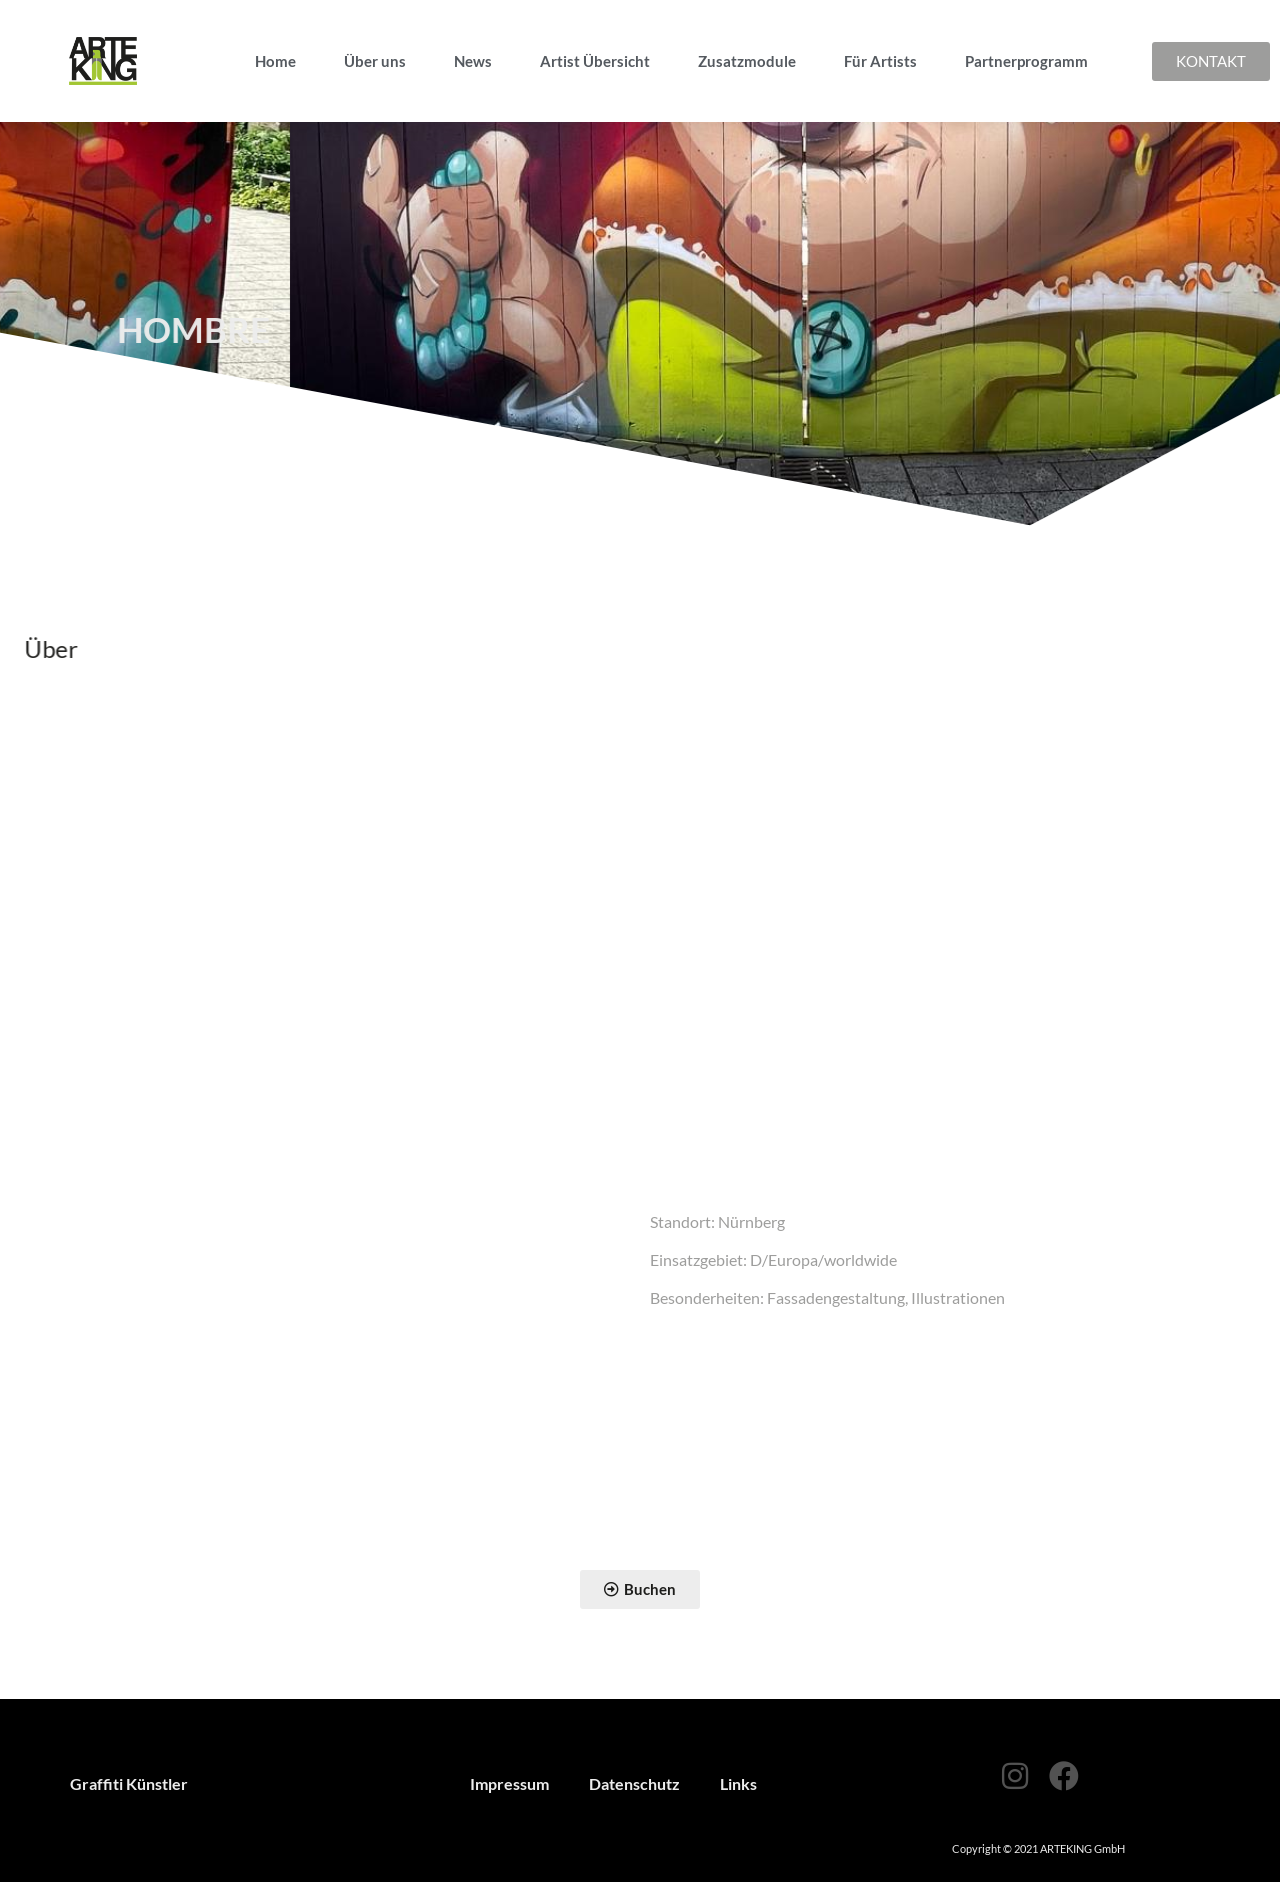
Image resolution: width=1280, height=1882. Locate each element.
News (473, 61)
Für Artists (880, 61)
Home (275, 61)
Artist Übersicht (595, 61)
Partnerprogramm (1026, 61)
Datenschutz (634, 1783)
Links (738, 1783)
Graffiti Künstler (129, 1783)
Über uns (375, 61)
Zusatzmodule (747, 61)
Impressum (509, 1783)
